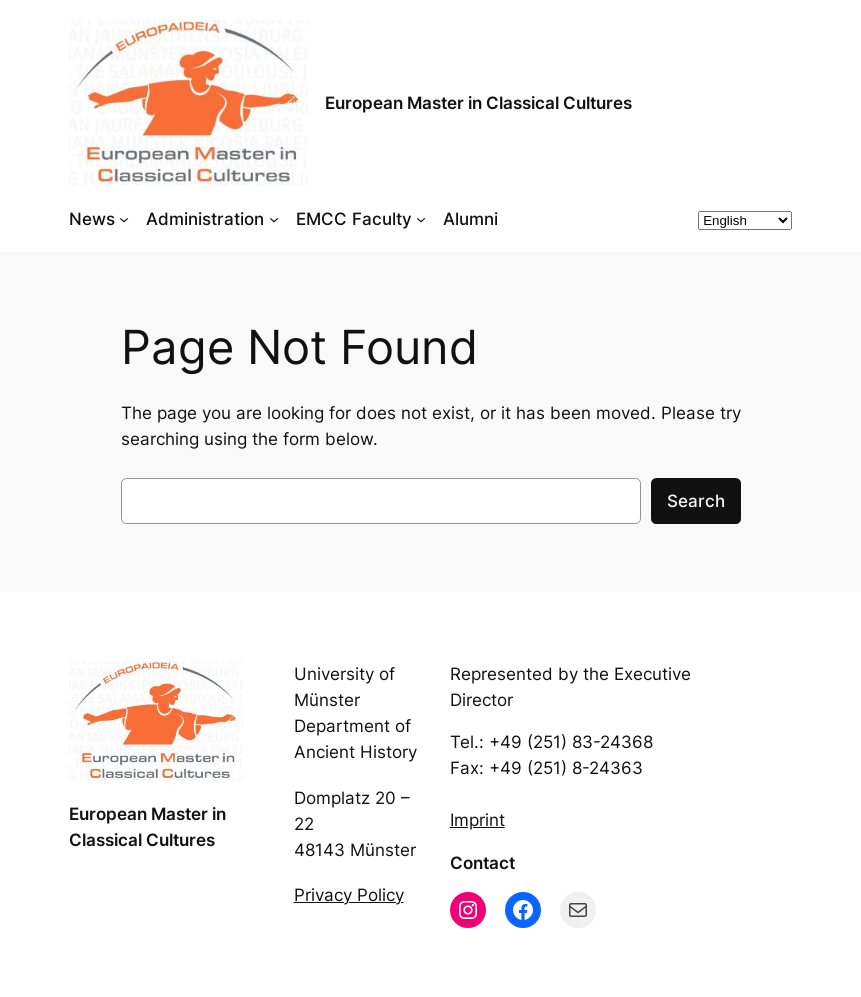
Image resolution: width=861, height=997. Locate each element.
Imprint (477, 820)
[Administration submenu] (274, 219)
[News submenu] (124, 219)
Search (696, 501)
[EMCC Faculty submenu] (421, 219)
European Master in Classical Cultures (478, 103)
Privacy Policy (349, 895)
